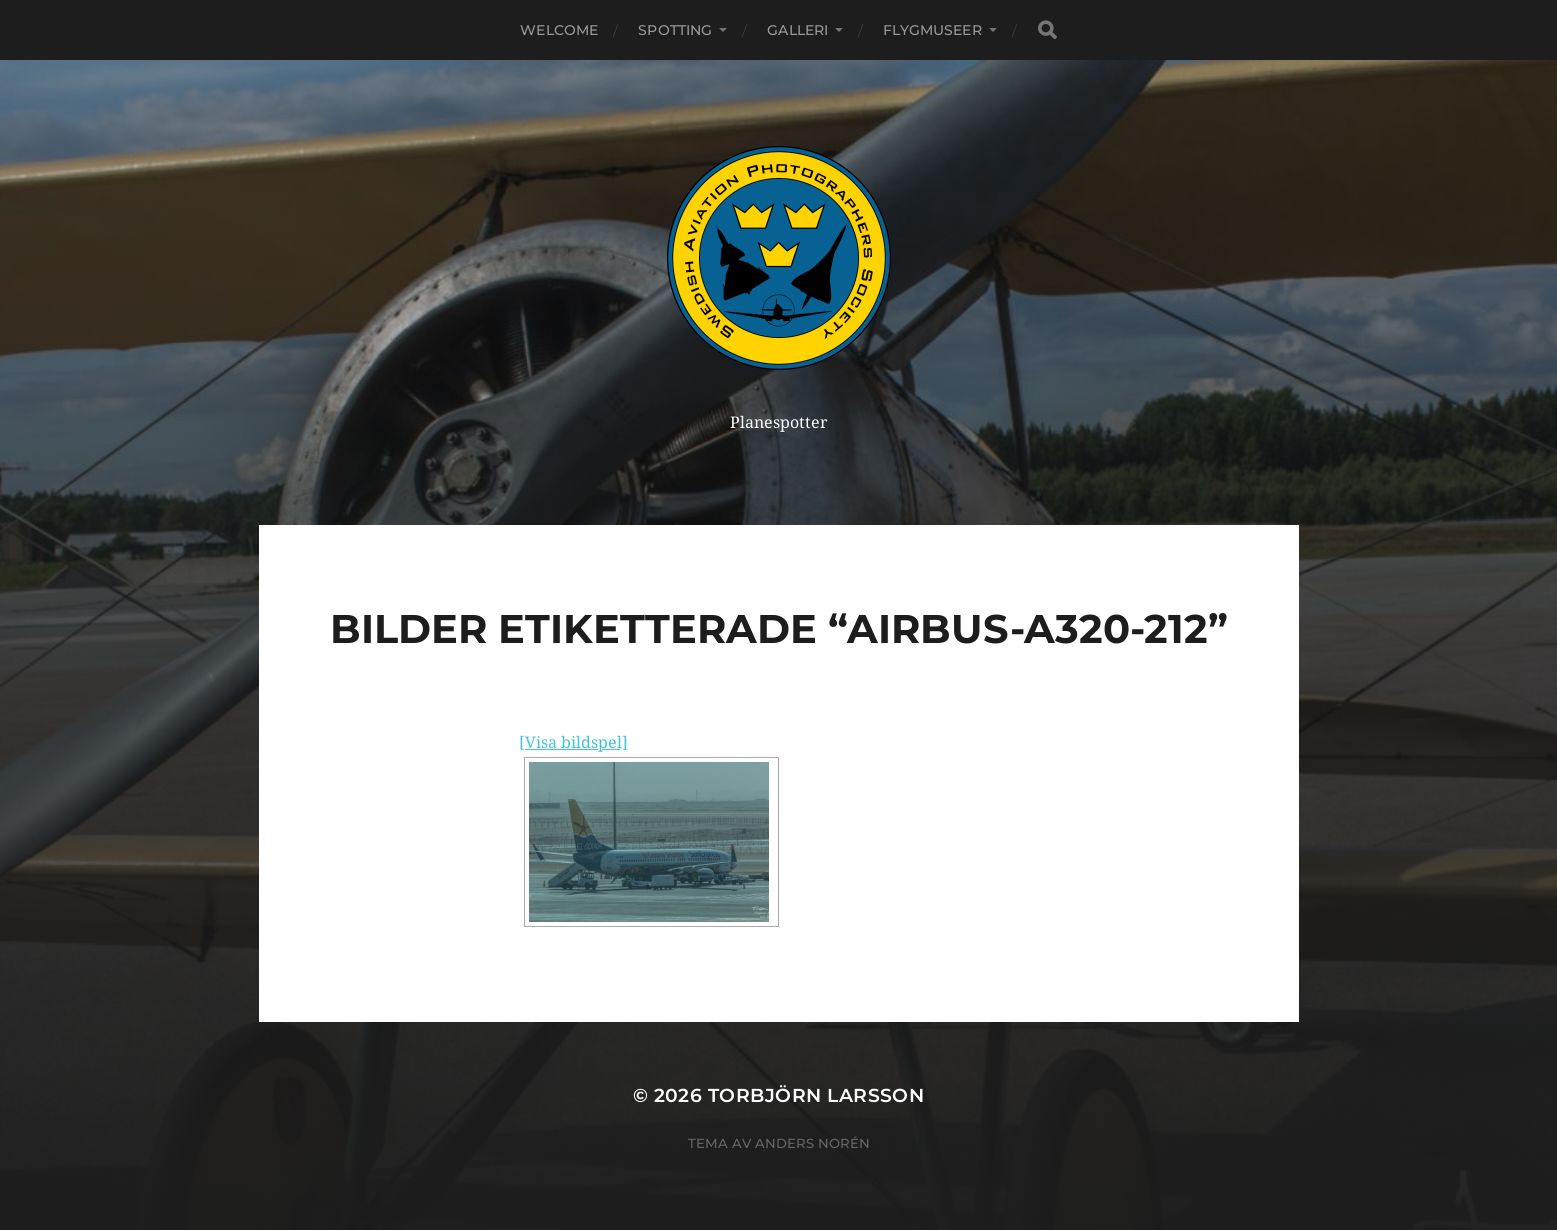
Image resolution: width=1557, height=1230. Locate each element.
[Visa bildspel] (573, 742)
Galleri (797, 30)
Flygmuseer (932, 30)
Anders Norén (812, 1143)
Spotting (675, 30)
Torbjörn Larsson (816, 1095)
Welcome (559, 30)
